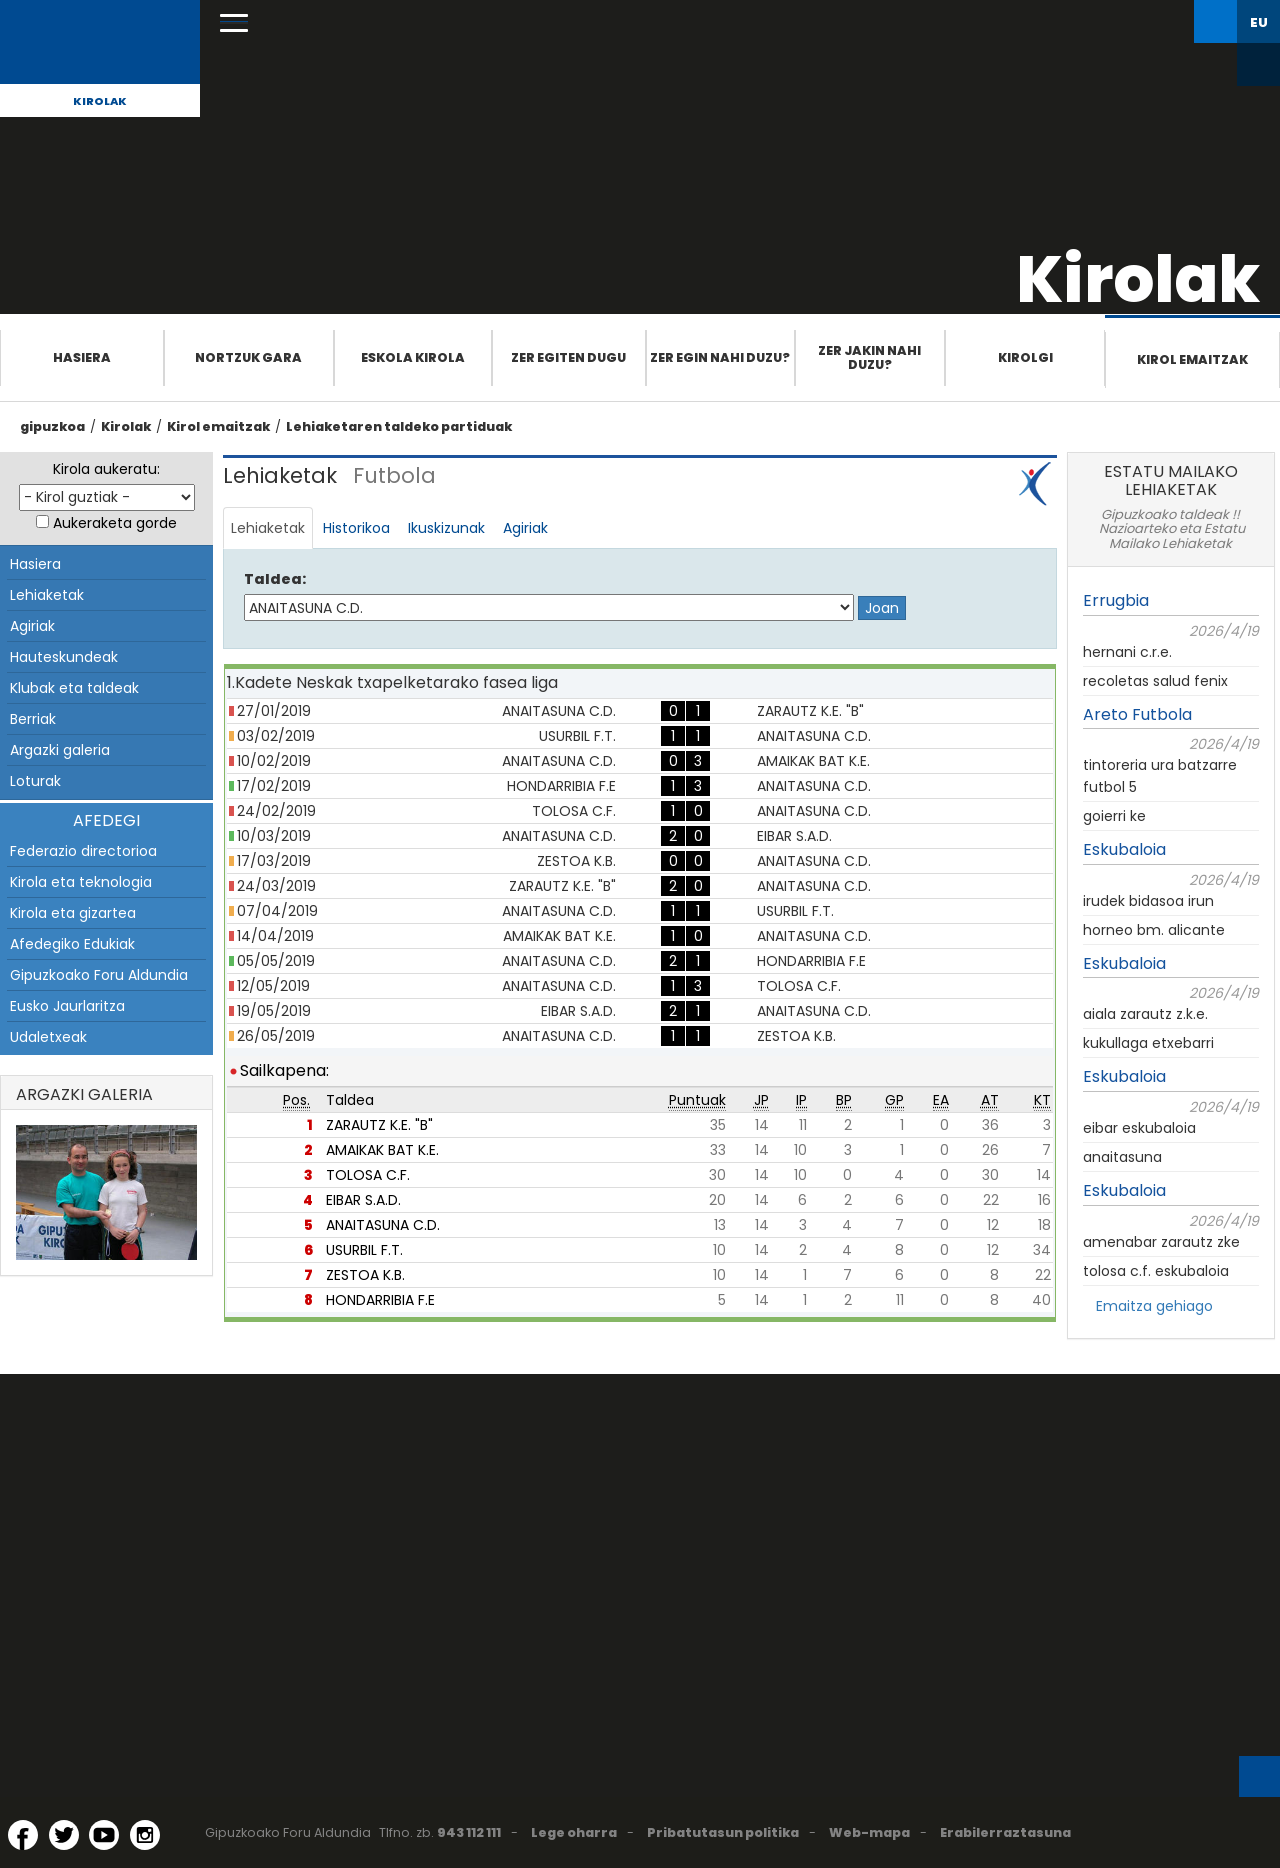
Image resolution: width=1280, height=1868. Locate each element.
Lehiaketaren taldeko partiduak (399, 426)
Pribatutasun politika (723, 1832)
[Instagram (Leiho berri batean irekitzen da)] (145, 1835)
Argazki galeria (60, 750)
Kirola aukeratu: (106, 469)
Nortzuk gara (248, 357)
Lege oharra (574, 1832)
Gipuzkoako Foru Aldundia (99, 975)
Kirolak (100, 101)
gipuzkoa (52, 426)
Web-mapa (869, 1832)
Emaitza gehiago (1154, 1306)
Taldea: (275, 579)
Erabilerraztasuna (1005, 1832)
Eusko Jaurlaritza (67, 1006)
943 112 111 (469, 1832)
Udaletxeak (48, 1037)
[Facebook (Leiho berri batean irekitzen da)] (23, 1835)
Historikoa (356, 528)
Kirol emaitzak (1192, 359)
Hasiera (82, 357)
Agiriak (32, 626)
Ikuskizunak (446, 528)
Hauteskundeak (64, 657)
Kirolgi (1025, 357)
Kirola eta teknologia (81, 882)
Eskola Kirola (413, 357)
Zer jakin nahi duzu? (869, 357)
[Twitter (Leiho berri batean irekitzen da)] (64, 1835)
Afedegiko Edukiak (72, 944)
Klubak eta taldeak (74, 688)
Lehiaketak (47, 595)
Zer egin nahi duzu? (720, 357)
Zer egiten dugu (568, 357)
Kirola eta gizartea (73, 913)
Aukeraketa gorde (115, 523)
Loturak (35, 781)
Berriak (33, 719)
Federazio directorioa (83, 851)
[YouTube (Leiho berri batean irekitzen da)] (104, 1835)
